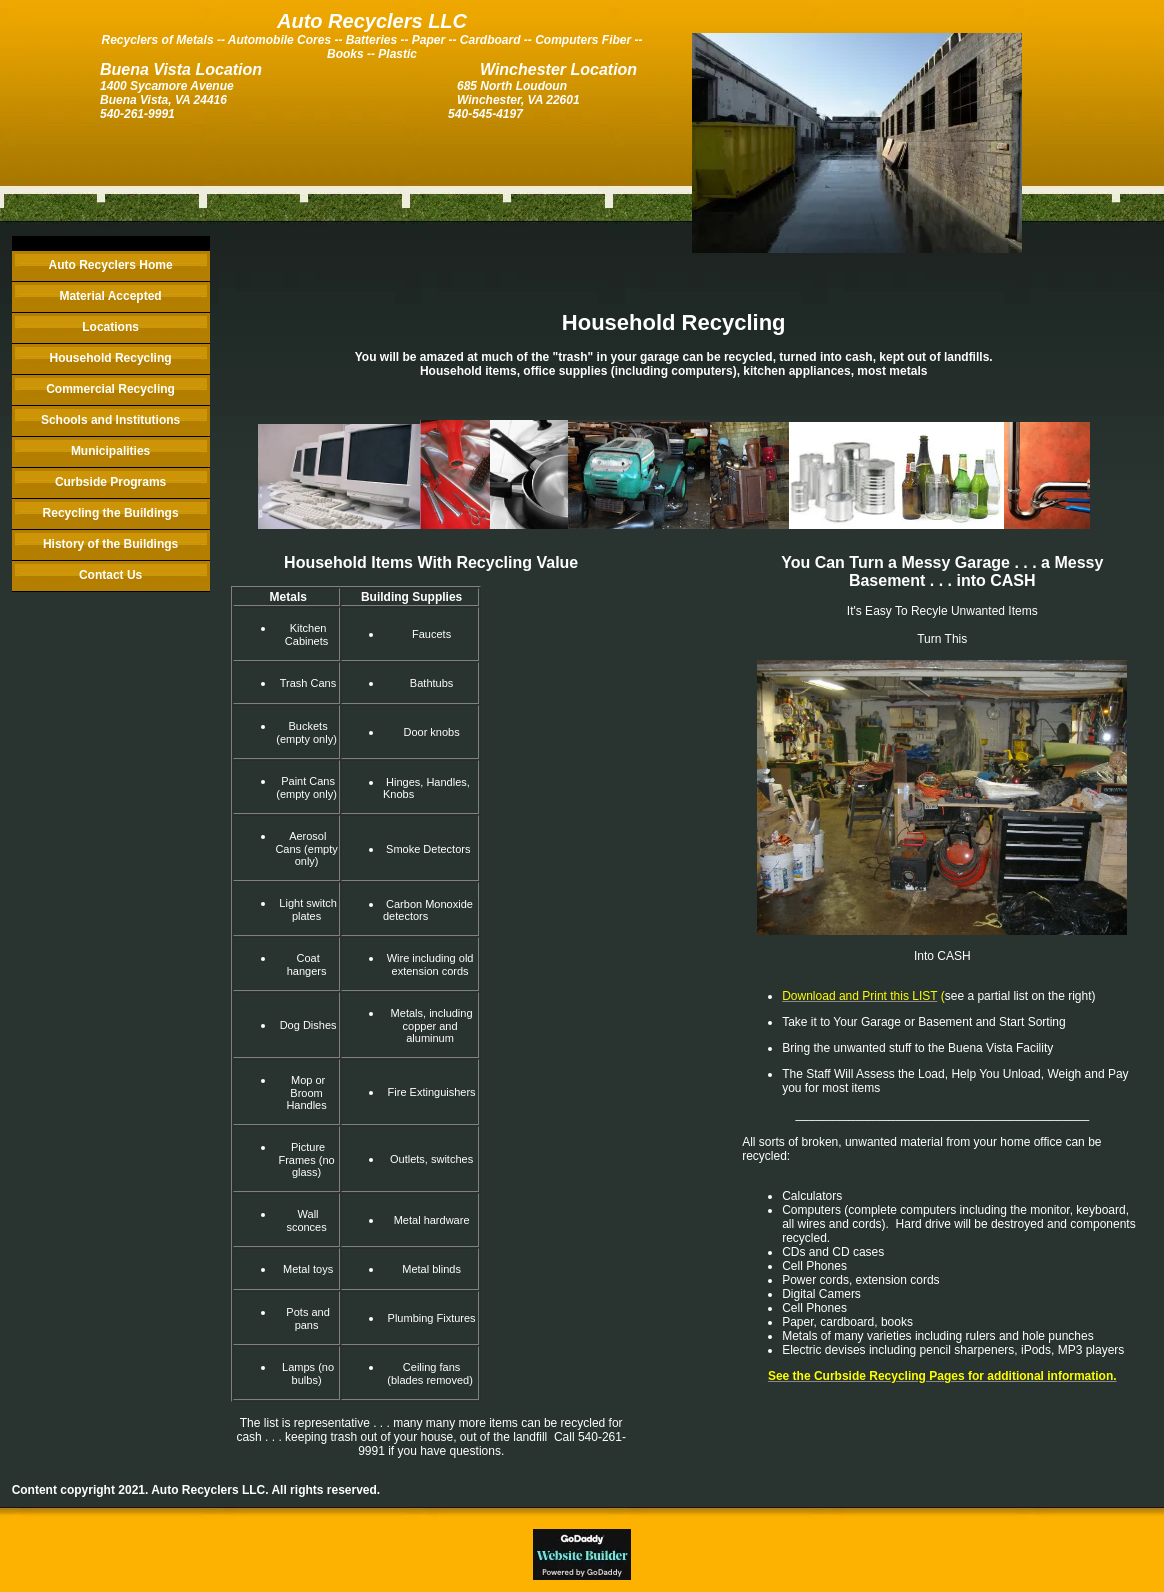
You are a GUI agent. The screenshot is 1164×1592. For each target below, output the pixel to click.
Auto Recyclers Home (111, 265)
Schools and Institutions (110, 420)
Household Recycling (111, 358)
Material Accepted (110, 296)
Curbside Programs (110, 482)
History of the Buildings (110, 544)
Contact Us (110, 575)
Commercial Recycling (110, 389)
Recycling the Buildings (111, 513)
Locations (110, 327)
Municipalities (110, 451)
